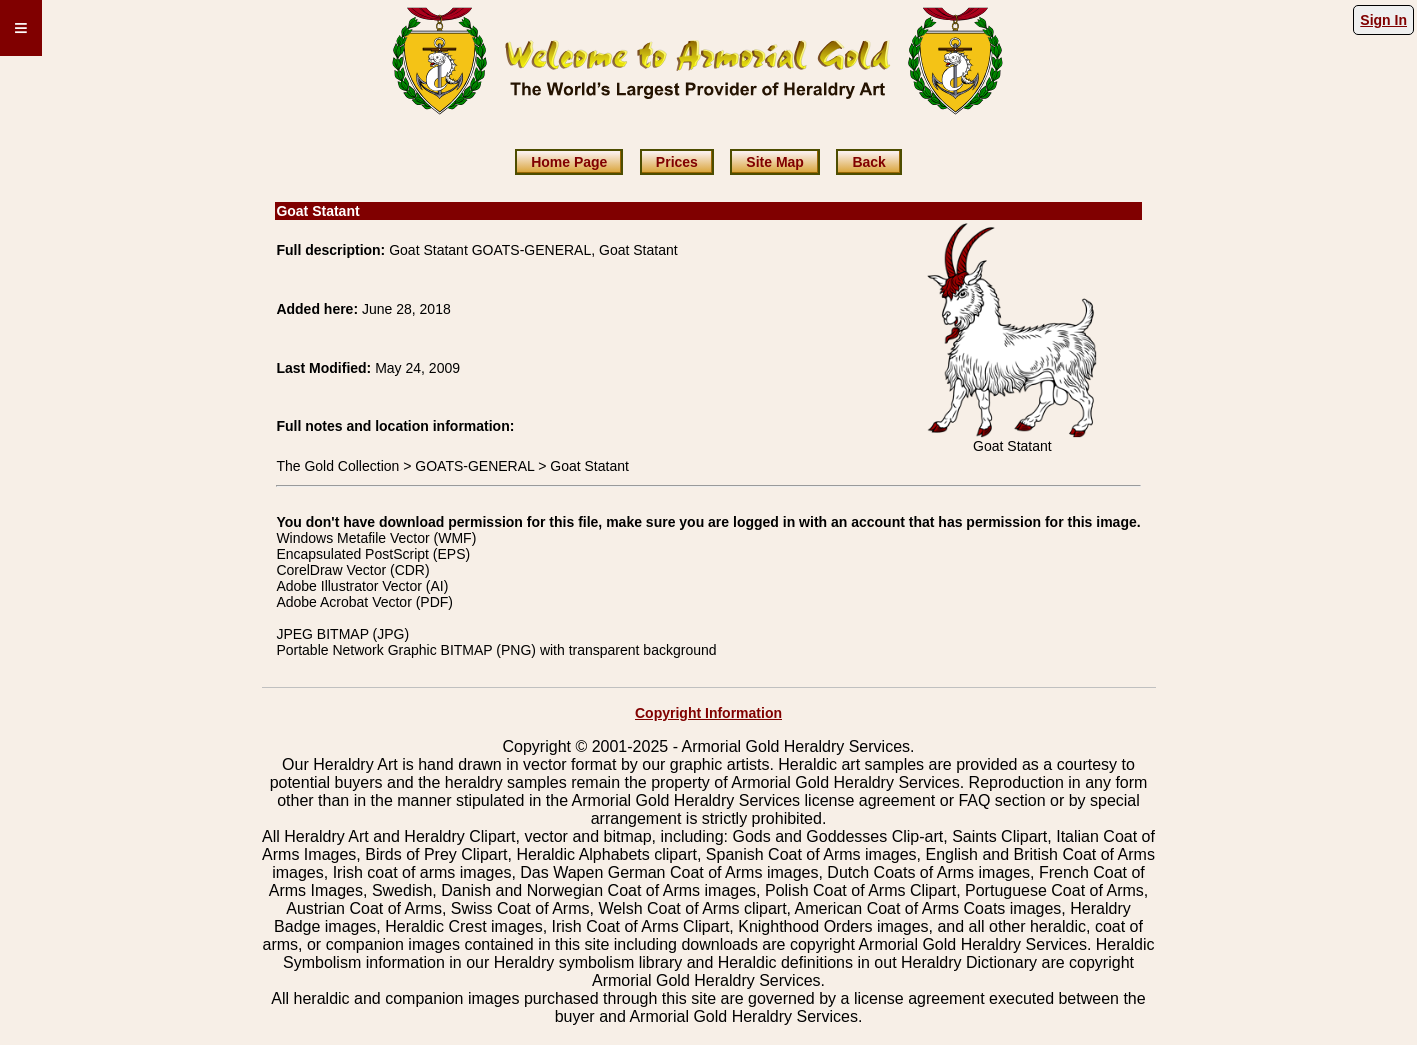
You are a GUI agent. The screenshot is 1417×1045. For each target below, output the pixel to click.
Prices (677, 162)
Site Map (775, 162)
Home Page (569, 162)
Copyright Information (708, 713)
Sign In (1383, 20)
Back (868, 162)
